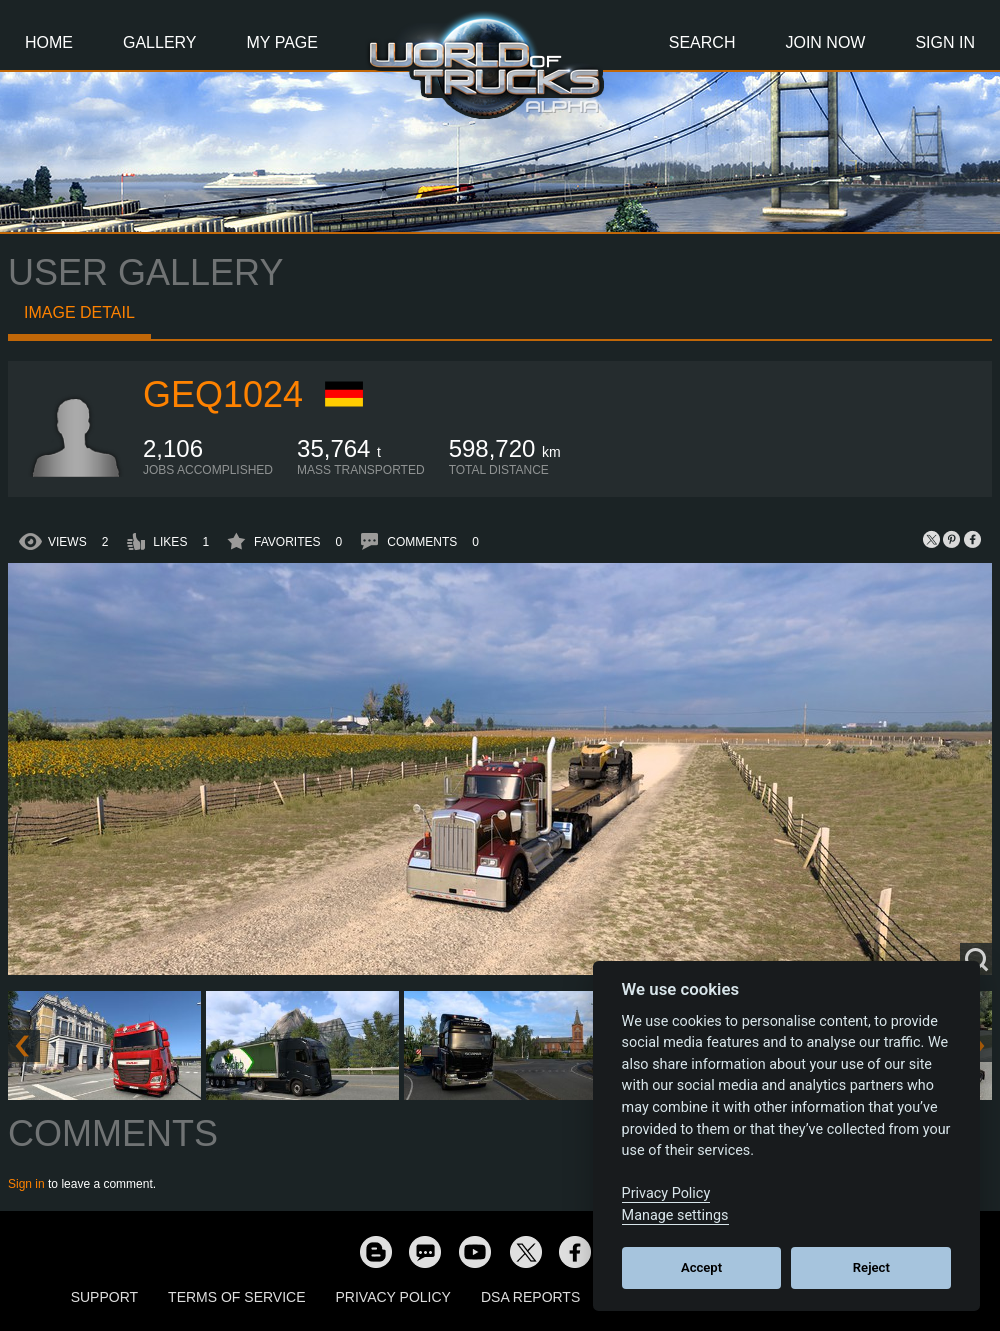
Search (702, 42)
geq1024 (223, 394)
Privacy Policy (393, 1297)
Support (104, 1297)
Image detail (79, 312)
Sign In (945, 42)
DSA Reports (530, 1297)
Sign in (26, 1184)
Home (49, 42)
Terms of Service (236, 1297)
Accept (701, 1267)
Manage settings (675, 1215)
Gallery (160, 42)
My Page (282, 42)
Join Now (825, 42)
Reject (871, 1267)
